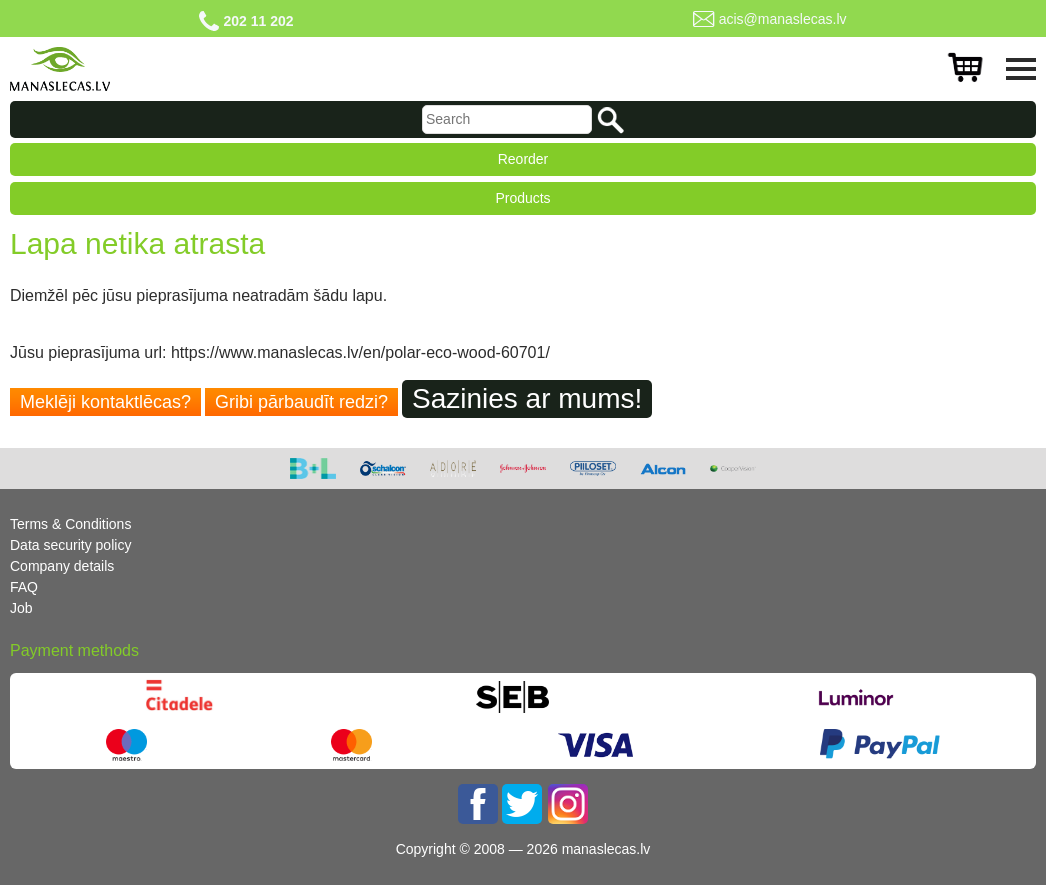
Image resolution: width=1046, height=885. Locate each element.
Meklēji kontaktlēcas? (105, 402)
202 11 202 (258, 21)
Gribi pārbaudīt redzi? (301, 402)
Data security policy (70, 545)
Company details (62, 566)
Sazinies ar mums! (527, 398)
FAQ (24, 587)
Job (21, 608)
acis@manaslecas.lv (783, 19)
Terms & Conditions (70, 524)
